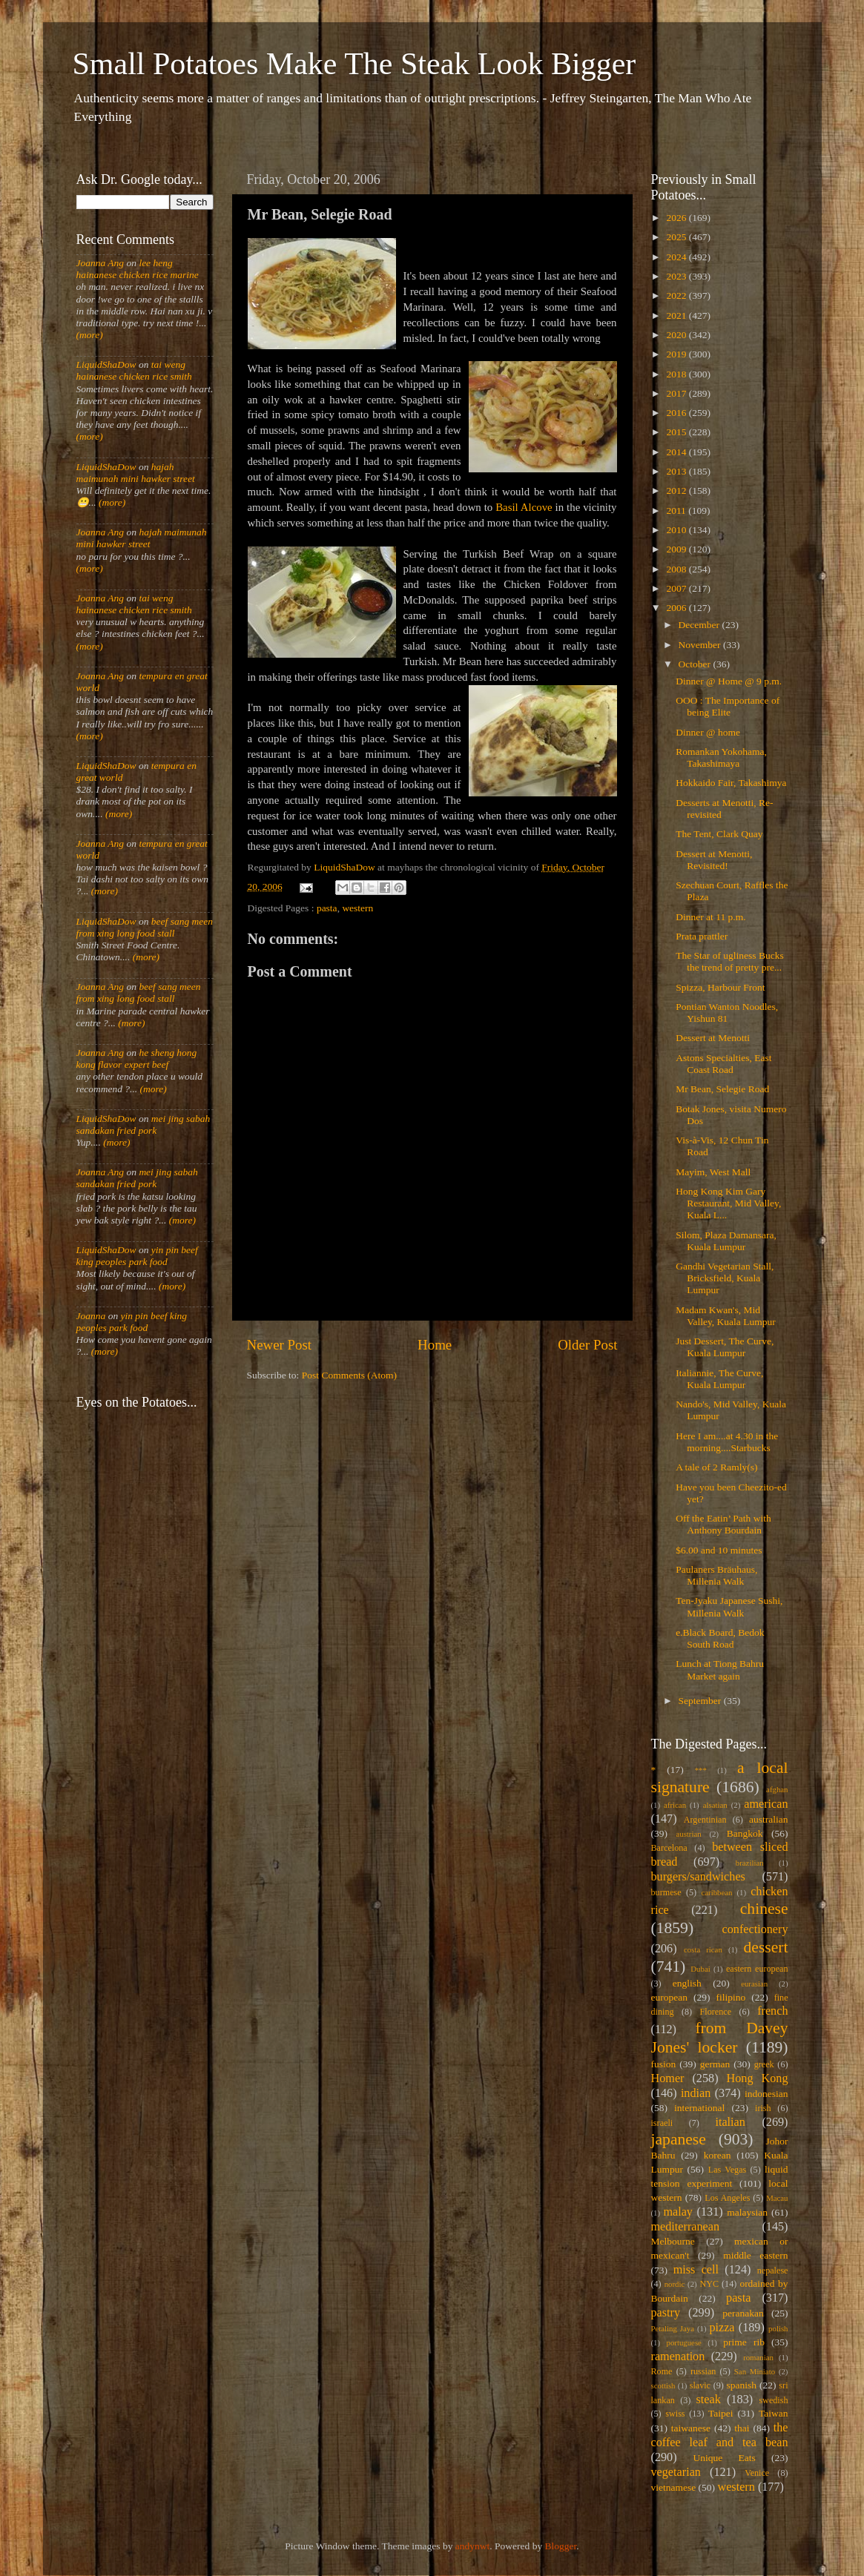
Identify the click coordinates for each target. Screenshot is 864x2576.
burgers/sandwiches (698, 1876)
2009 (677, 549)
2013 (677, 471)
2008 (677, 569)
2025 (677, 236)
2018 (677, 374)
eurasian (754, 1983)
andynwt (472, 2546)
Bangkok (745, 1833)
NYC (709, 2284)
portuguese (684, 2342)
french (772, 2011)
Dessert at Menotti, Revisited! (714, 859)
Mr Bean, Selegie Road (722, 1088)
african (675, 1804)
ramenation (678, 2356)
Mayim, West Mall (713, 1172)
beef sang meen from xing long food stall (145, 927)
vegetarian (676, 2472)
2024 (677, 256)
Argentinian (705, 1819)
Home (435, 1345)
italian (730, 2122)
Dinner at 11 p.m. (710, 916)
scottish (663, 2385)
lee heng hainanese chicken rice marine (137, 268)
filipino (730, 1997)
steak (708, 2399)
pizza (721, 2327)
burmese (666, 1892)
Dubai (700, 1968)
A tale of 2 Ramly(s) (716, 1467)
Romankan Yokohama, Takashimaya (721, 757)
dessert (766, 1947)
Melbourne (673, 2241)
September (701, 1700)
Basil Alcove (524, 507)
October (696, 664)
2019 (677, 354)
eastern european (757, 1969)
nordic (675, 2283)
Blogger (561, 2546)
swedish (773, 2400)
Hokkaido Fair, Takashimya (731, 782)
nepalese (772, 2270)
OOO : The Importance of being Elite (727, 706)
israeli (662, 2123)
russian (703, 2371)
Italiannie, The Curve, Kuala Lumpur (719, 1378)
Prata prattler (702, 936)
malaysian (747, 2212)
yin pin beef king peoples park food (137, 1255)
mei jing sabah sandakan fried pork (143, 1124)
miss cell (696, 2269)
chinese (764, 1909)
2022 (677, 295)
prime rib (744, 2342)
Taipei (720, 2413)
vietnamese (673, 2487)
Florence (715, 2012)
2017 (677, 393)
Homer (668, 2078)
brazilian (750, 1862)
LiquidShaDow (106, 364)
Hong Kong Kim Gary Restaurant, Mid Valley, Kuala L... (728, 1203)
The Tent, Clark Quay (719, 833)
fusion (663, 2064)
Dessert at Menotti (713, 1037)
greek (764, 2064)
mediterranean (685, 2226)
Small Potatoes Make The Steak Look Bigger (354, 64)
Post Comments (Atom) (349, 1375)
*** (701, 1770)
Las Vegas (727, 2169)
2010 (677, 529)
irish (763, 2108)
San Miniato (754, 2371)
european (669, 1997)
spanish (741, 2385)
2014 (677, 452)
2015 (677, 431)
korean (717, 2155)
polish (778, 2328)
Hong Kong (757, 2078)
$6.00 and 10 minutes (719, 1550)
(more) (89, 334)
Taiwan (773, 2413)
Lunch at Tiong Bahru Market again (720, 1669)
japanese (678, 2139)
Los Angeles (727, 2198)
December (700, 624)
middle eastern (755, 2255)
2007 (677, 588)
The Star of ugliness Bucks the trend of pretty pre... (729, 961)
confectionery (755, 1929)
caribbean (717, 1892)
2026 (677, 217)
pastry (666, 2312)
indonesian (766, 2093)
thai (741, 2428)
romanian (758, 2357)
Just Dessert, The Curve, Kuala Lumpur (725, 1346)
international (699, 2107)
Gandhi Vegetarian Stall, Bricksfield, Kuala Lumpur (725, 1278)
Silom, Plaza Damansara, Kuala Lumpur (726, 1240)
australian (768, 1819)
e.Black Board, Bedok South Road (720, 1638)
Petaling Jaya (672, 2328)
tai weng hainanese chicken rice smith (134, 370)
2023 (677, 276)
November (701, 644)
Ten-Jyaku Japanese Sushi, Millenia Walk (729, 1606)
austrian (688, 1833)
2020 (677, 334)
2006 (677, 607)
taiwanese (690, 2428)
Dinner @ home (708, 732)
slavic (700, 2385)
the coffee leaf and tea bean (719, 2435)
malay (678, 2212)
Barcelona (669, 1848)
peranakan (742, 2313)
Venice (757, 2473)
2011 (677, 510)
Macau (777, 2197)
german (715, 2064)
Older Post (587, 1345)
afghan (777, 1789)
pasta (327, 908)
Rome (662, 2371)
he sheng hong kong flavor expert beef (136, 1058)
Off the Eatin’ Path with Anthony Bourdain (723, 1524)
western (357, 908)
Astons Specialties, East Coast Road (723, 1063)
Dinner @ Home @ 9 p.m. (729, 681)
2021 (677, 315)
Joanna (91, 1315)
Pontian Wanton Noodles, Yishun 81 (727, 1012)
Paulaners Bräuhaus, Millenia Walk (716, 1575)
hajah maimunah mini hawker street (135, 472)
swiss (675, 2413)
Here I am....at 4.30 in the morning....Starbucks (727, 1441)
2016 (677, 412)
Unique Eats (724, 2457)
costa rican (703, 1949)
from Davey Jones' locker (719, 2037)
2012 (677, 490)
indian (695, 2093)
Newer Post (279, 1345)
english (687, 1983)
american (766, 1804)
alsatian (715, 1804)
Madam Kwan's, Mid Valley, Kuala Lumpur (725, 1315)
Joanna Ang (100, 262)
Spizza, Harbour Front (720, 987)
